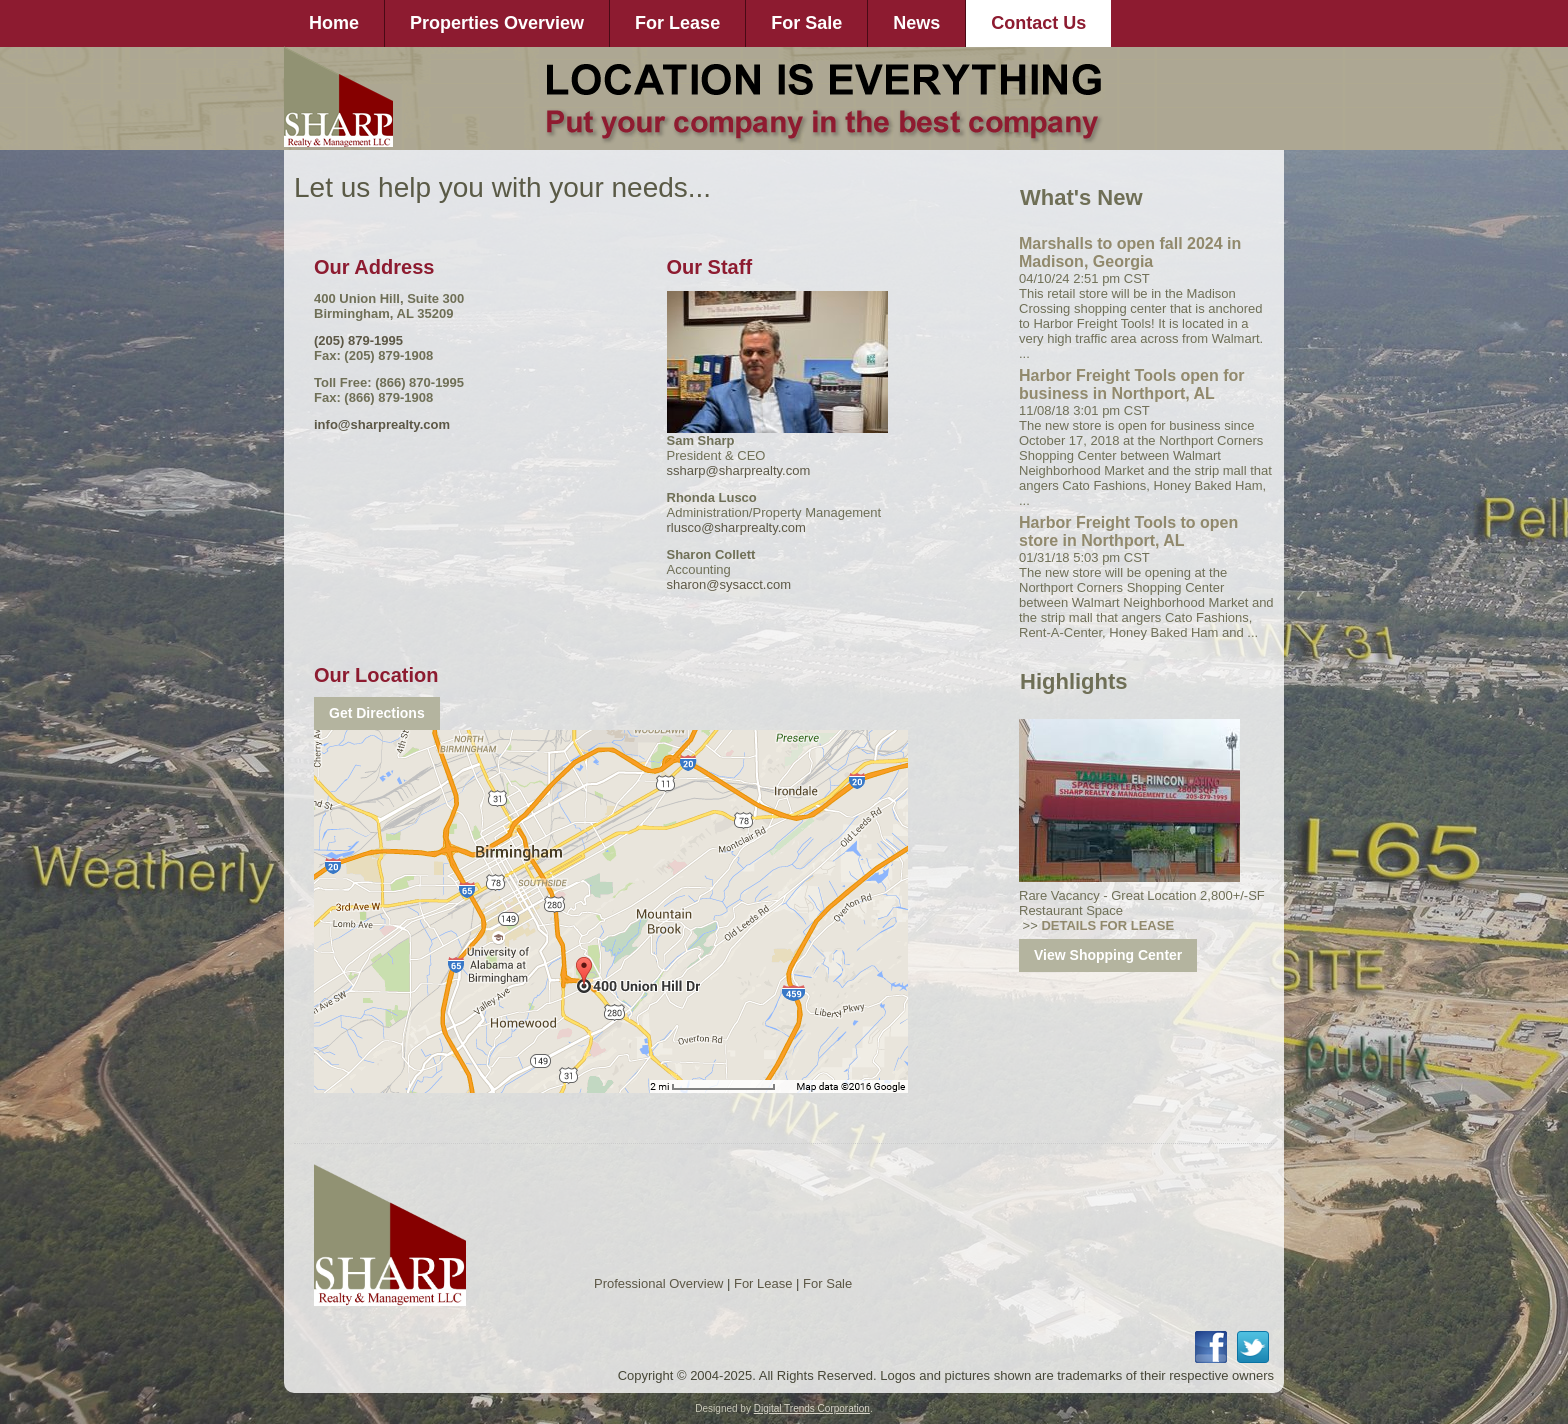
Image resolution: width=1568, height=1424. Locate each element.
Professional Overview (658, 1283)
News (916, 23)
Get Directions (377, 713)
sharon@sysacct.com (729, 584)
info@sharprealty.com (382, 424)
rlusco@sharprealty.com (736, 527)
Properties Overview (497, 23)
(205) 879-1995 (358, 340)
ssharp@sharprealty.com (739, 470)
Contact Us (1038, 23)
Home (334, 23)
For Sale (806, 23)
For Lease (677, 23)
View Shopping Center (1108, 955)
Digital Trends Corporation (812, 1408)
